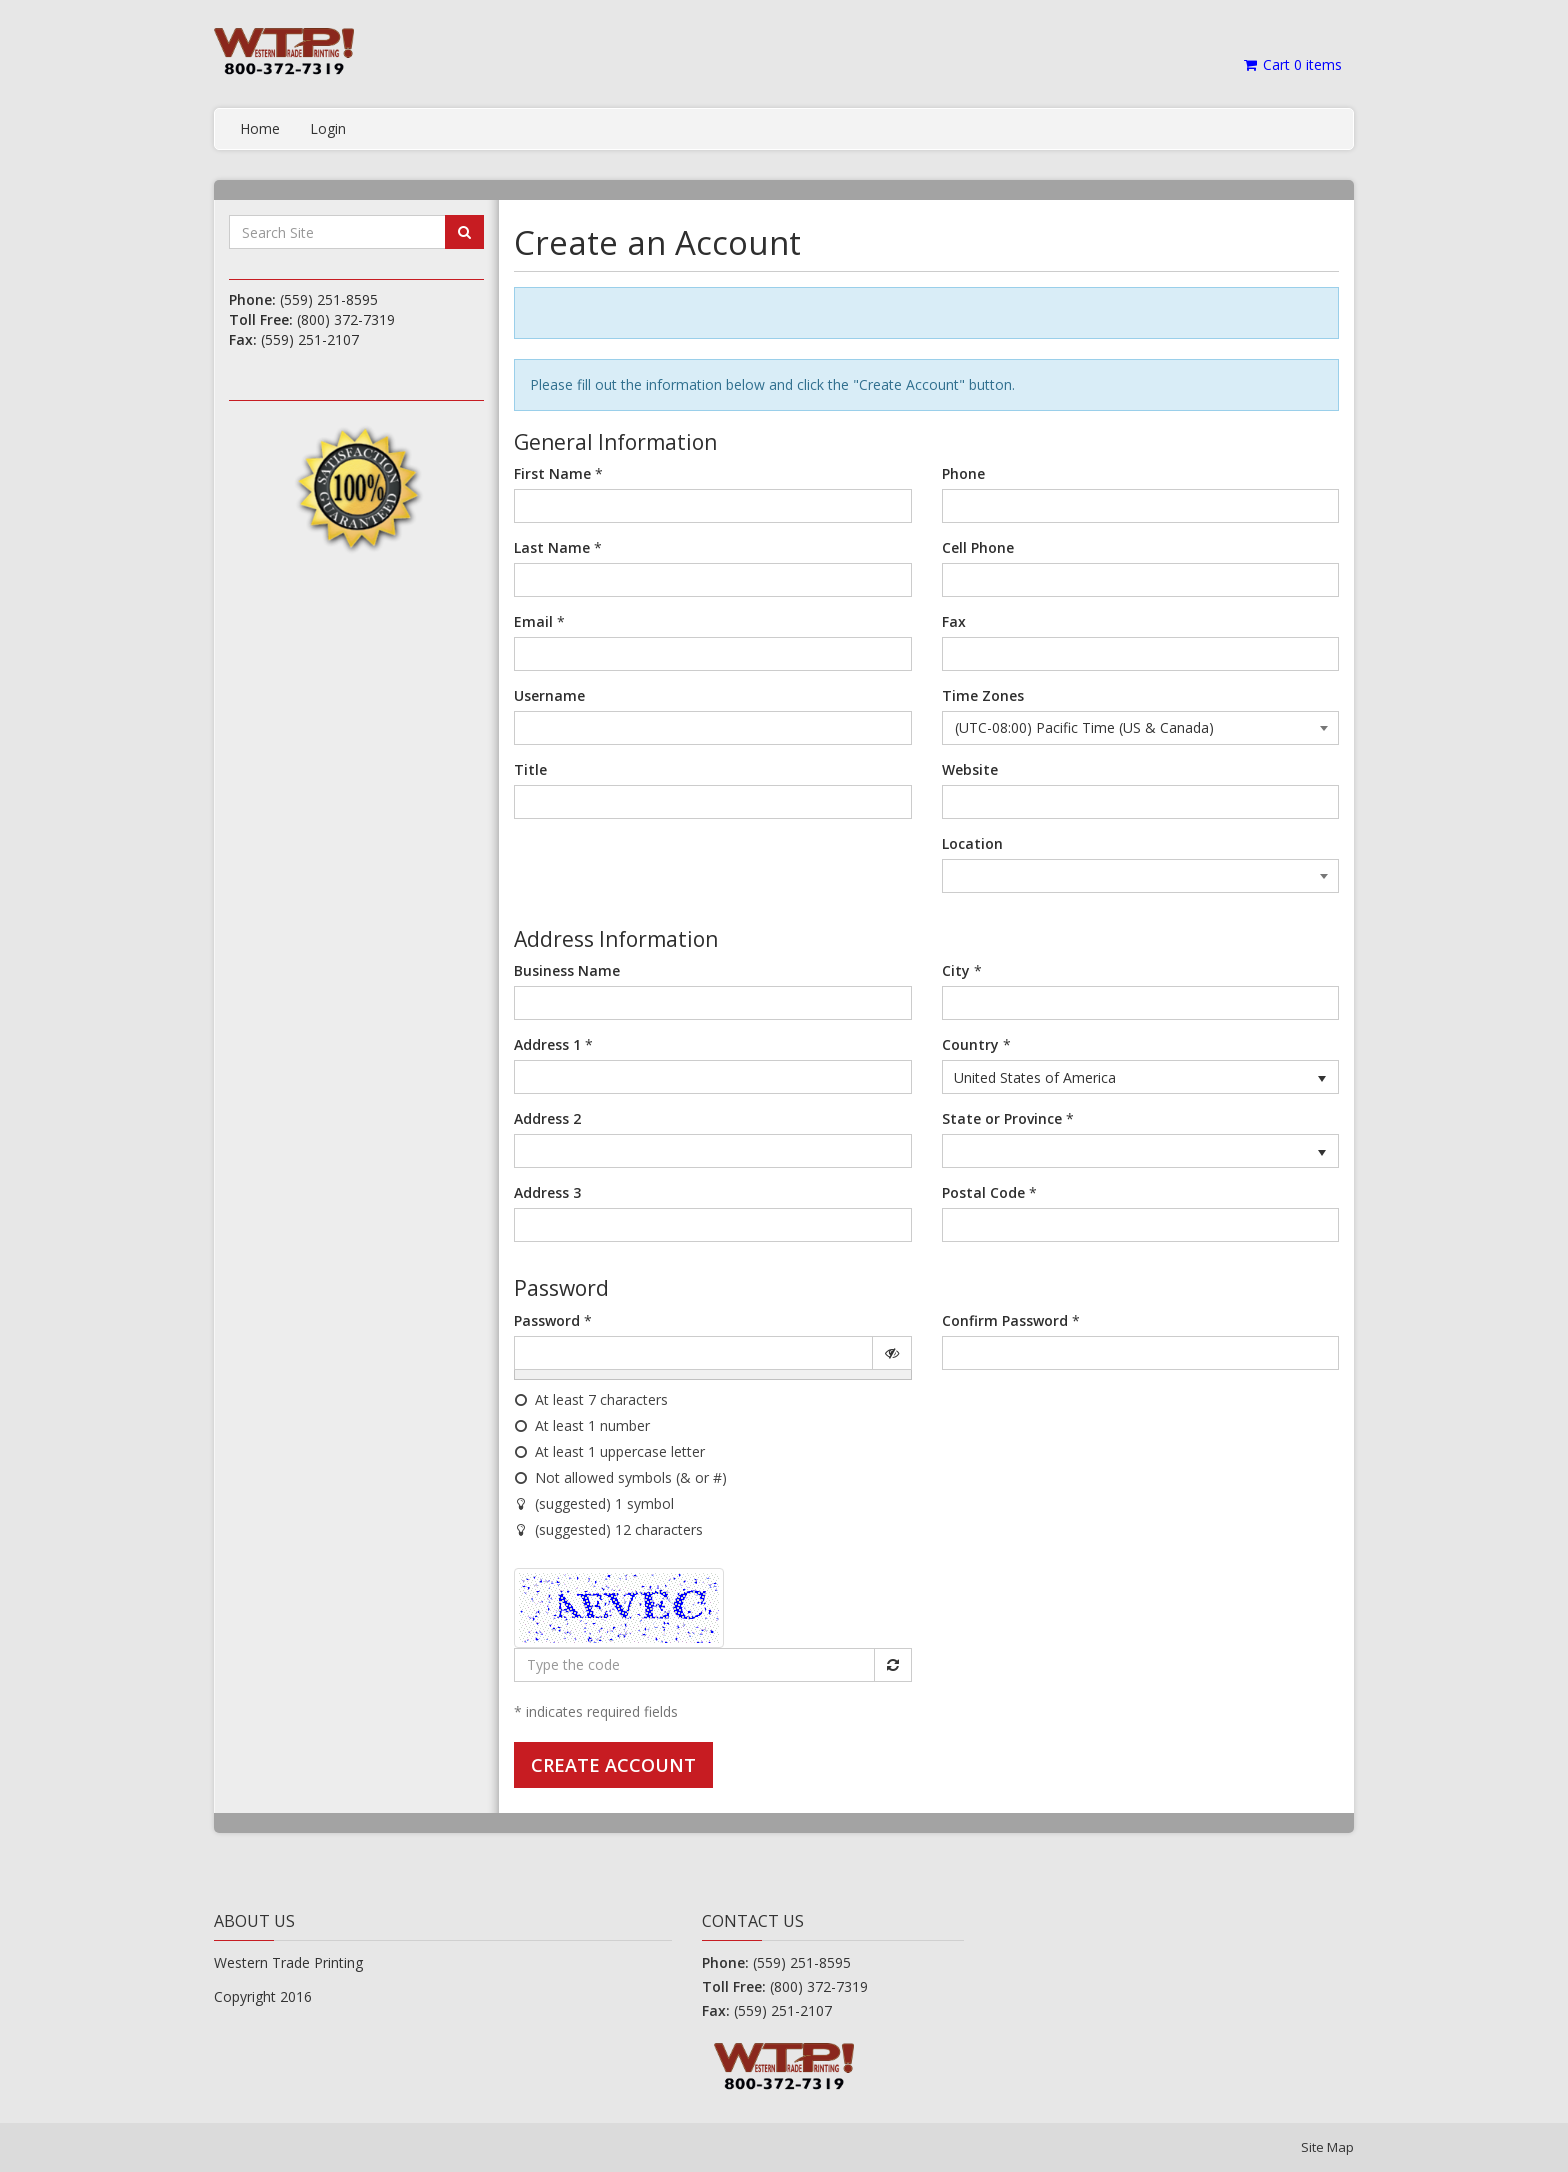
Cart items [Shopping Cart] (1291, 64)
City (956, 970)
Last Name (552, 547)
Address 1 (547, 1044)
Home (260, 128)
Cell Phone (978, 547)
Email (533, 621)
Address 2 (547, 1118)
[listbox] (1141, 1077)
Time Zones (983, 695)
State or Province (1002, 1118)
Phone (963, 473)
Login (328, 128)
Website (970, 769)
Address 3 (547, 1192)
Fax (954, 621)
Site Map (1327, 2147)
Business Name (567, 970)
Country (970, 1044)
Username (549, 695)
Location (972, 843)
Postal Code (983, 1192)
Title (530, 769)
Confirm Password (1005, 1320)
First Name (552, 473)
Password (547, 1320)
